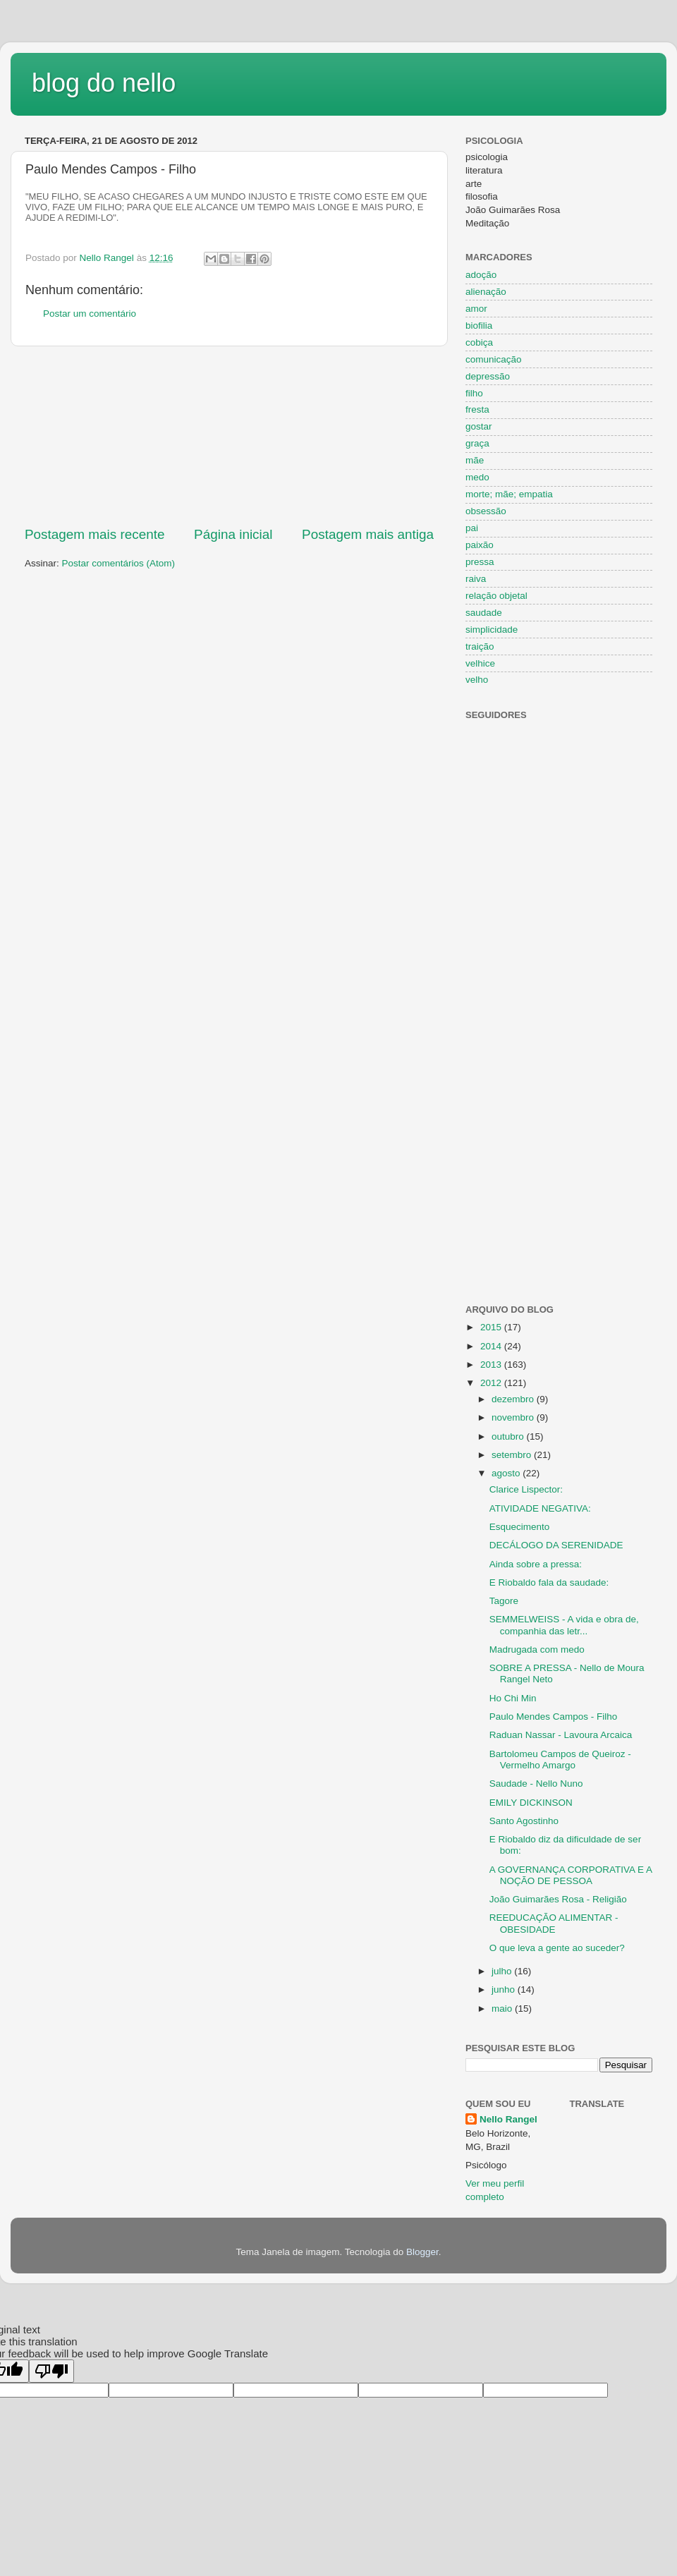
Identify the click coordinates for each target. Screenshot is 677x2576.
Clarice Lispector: (526, 1489)
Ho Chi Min (513, 1698)
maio (503, 2008)
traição (479, 646)
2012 (492, 1383)
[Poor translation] (51, 2371)
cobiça (479, 342)
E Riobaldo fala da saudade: (549, 1582)
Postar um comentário (89, 313)
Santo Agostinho (524, 1821)
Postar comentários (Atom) (119, 563)
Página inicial (233, 534)
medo (477, 477)
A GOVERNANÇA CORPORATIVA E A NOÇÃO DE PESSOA (570, 1875)
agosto (507, 1473)
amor (476, 308)
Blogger (422, 2252)
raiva (475, 578)
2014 (492, 1346)
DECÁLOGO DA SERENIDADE (556, 1545)
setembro (513, 1455)
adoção (480, 274)
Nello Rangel (508, 2119)
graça (477, 443)
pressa (479, 562)
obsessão (485, 511)
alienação (485, 291)
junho (505, 1989)
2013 (492, 1364)
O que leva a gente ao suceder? (557, 1948)
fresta (477, 409)
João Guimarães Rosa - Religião (558, 1899)
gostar (478, 426)
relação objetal (496, 595)
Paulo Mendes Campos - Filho (553, 1716)
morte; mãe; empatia (509, 494)
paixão (479, 545)
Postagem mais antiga (368, 534)
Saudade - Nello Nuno (536, 1783)
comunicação (493, 359)
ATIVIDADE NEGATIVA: (540, 1508)
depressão (487, 376)
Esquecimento (519, 1526)
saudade (483, 612)
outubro (509, 1436)
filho (474, 393)
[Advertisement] (229, 435)
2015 (492, 1327)
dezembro (514, 1399)
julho (503, 1971)
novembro (514, 1417)
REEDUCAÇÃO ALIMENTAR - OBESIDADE (553, 1923)
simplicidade (491, 629)
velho (476, 679)
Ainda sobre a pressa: (535, 1564)
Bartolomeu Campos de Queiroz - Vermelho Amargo (560, 1759)
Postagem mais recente (94, 534)
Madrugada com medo (537, 1649)
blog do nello (104, 82)
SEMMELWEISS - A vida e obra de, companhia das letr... (564, 1625)
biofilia (478, 325)
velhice (480, 663)
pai (471, 528)
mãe (474, 460)
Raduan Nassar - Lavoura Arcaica (561, 1735)
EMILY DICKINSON (531, 1802)
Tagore (503, 1601)
